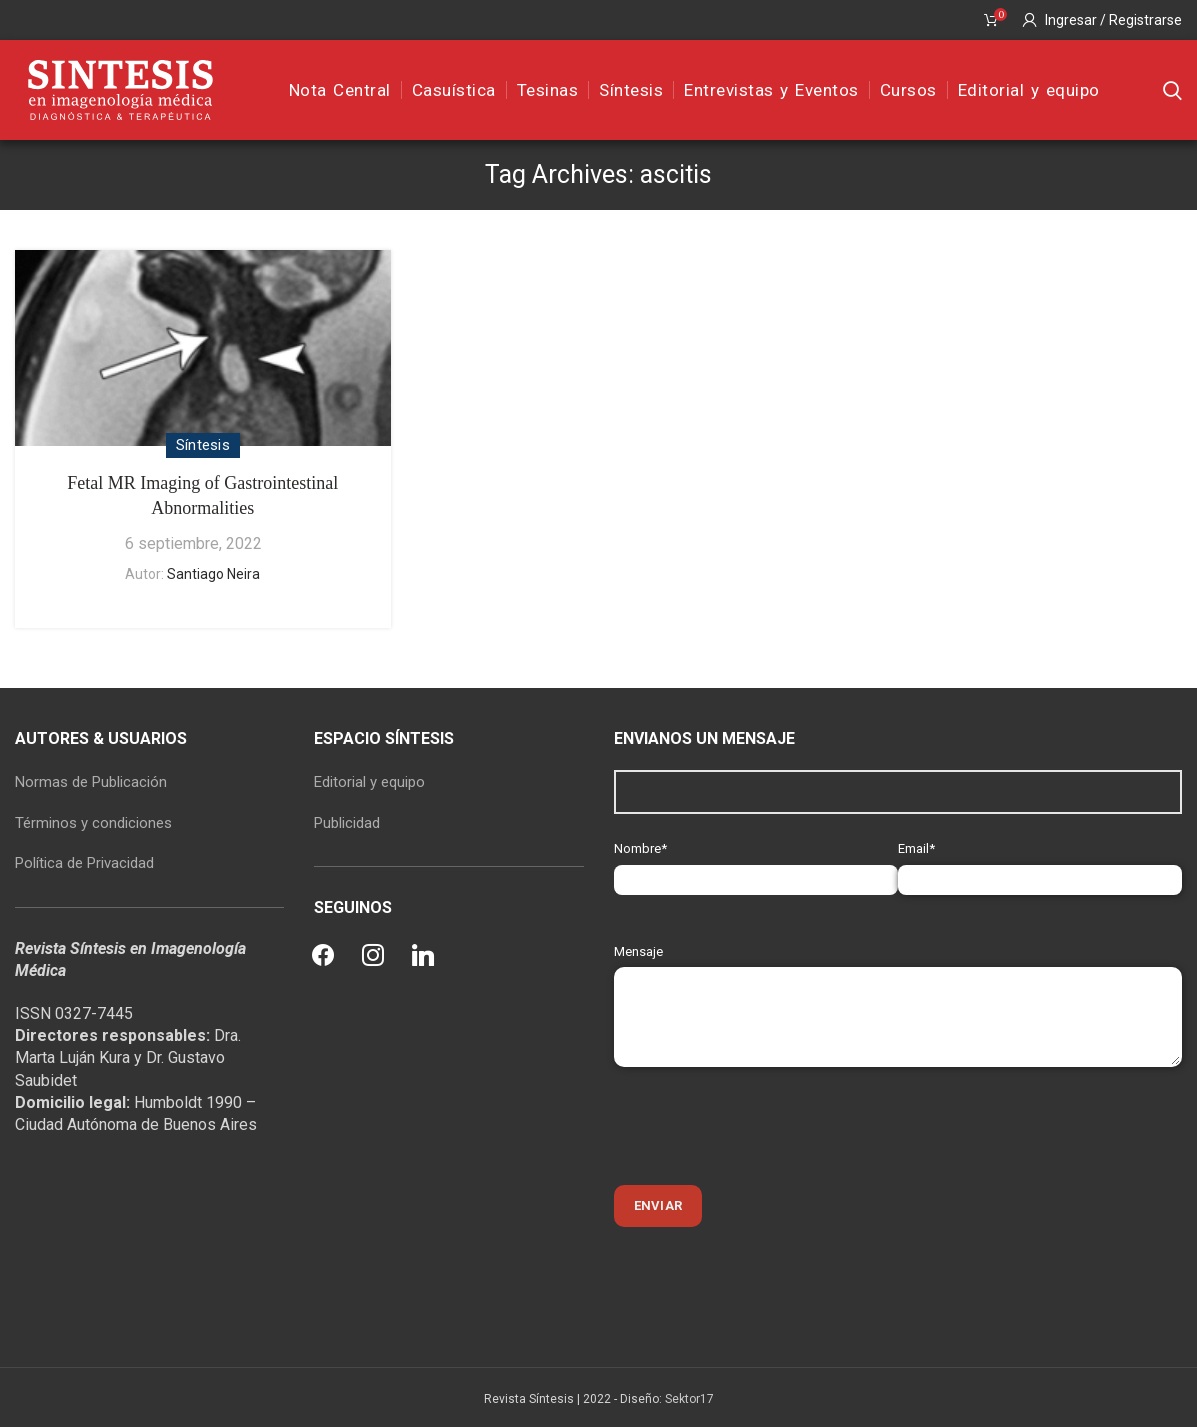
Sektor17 (689, 1399)
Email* (1040, 863)
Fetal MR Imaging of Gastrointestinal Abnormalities (202, 495)
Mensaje (898, 983)
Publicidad (347, 823)
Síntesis (203, 445)
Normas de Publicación (91, 782)
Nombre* (756, 863)
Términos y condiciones (93, 823)
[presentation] (766, 1126)
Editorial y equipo (369, 782)
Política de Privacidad (84, 863)
